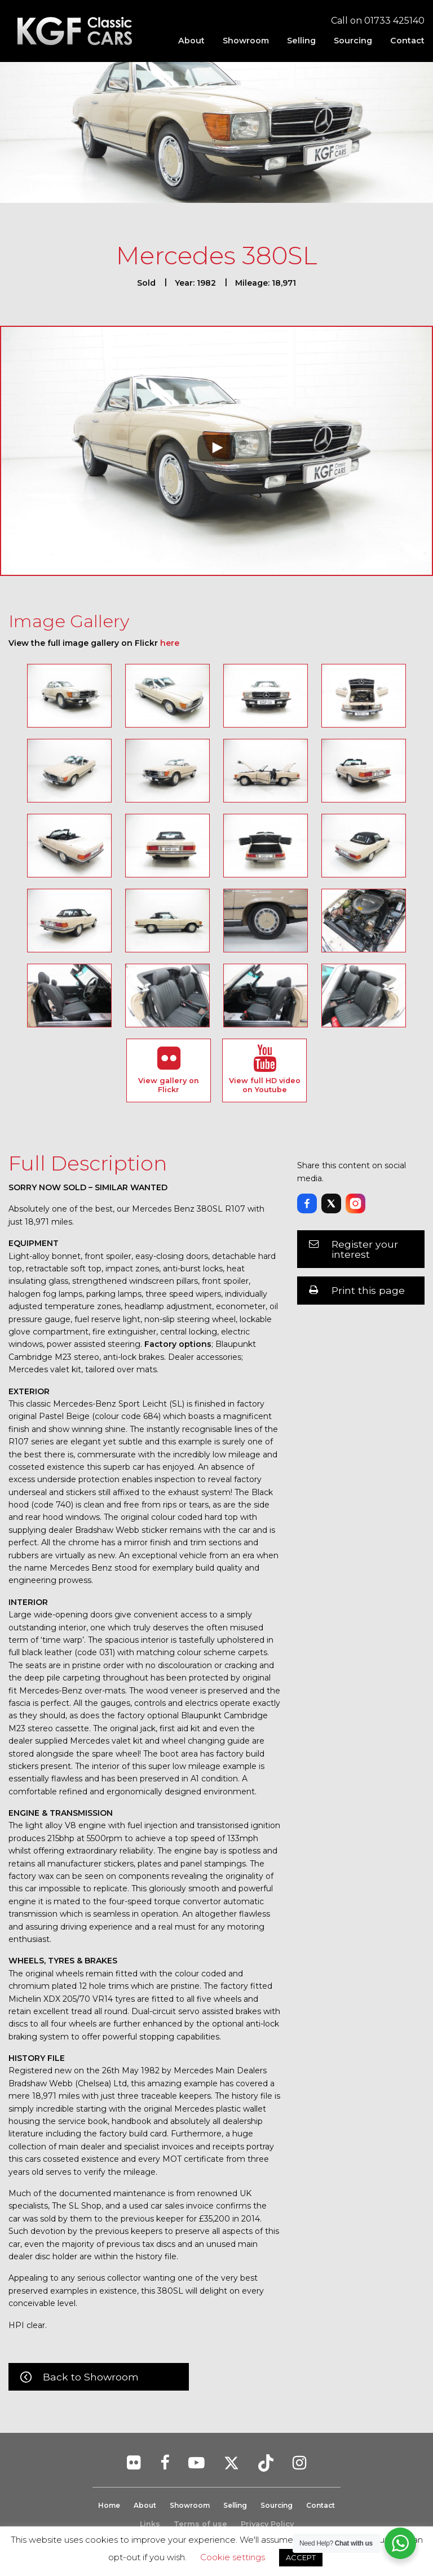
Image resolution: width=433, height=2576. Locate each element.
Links (150, 2524)
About (191, 41)
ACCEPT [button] (301, 2557)
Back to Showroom (91, 2377)
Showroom (246, 41)
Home (102, 2505)
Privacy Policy (267, 2524)
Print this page (368, 1290)
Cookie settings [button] (232, 2557)
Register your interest (365, 1249)
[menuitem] (191, 41)
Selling (301, 41)
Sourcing (353, 41)
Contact (407, 41)
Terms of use (200, 2524)
